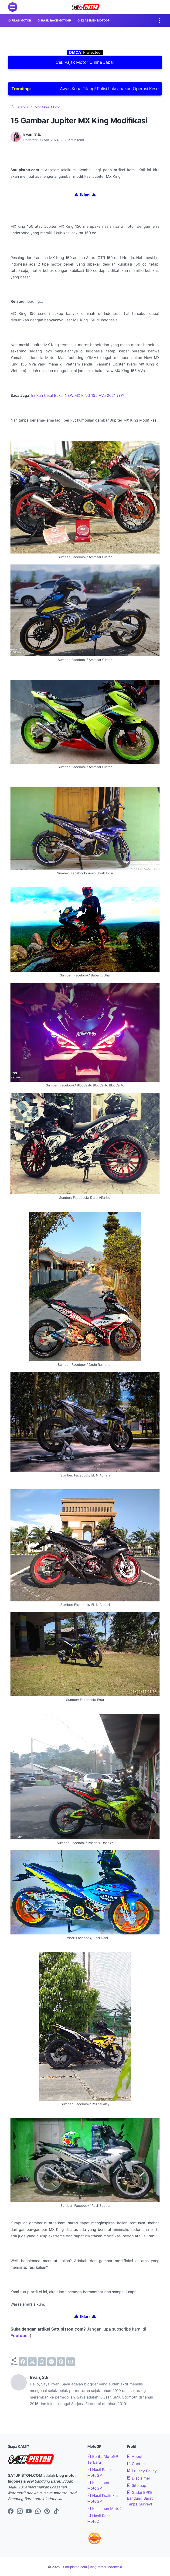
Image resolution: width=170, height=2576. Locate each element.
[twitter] (32, 2361)
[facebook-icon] (11, 2512)
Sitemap (136, 2485)
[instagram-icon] (20, 2512)
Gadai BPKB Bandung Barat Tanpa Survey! (140, 2498)
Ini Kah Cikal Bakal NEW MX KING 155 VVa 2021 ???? (77, 395)
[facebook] (23, 2361)
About (135, 2456)
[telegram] (51, 2361)
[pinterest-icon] (47, 2512)
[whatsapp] (42, 2361)
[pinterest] (61, 2361)
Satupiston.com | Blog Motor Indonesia (92, 2567)
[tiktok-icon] (56, 2512)
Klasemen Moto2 (104, 2508)
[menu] (12, 7)
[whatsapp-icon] (38, 2512)
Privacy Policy (142, 2471)
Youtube (18, 2335)
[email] (70, 2361)
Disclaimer (138, 2478)
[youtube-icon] (29, 2512)
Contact (136, 2463)
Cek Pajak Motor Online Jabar (85, 62)
